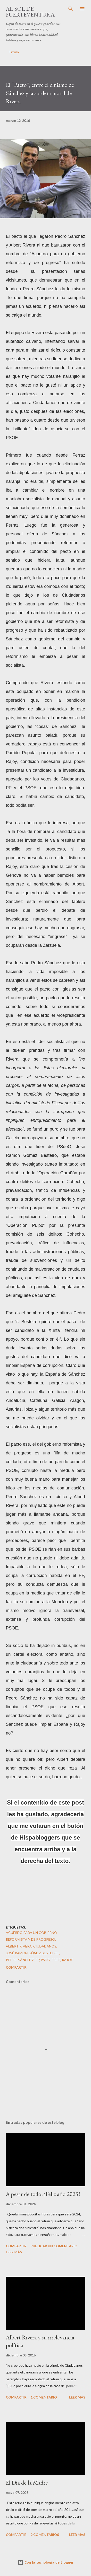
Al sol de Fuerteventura (30, 11)
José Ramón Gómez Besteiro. (32, 1953)
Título (14, 52)
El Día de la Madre (27, 2482)
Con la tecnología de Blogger (46, 2562)
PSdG (45, 1960)
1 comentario (44, 2397)
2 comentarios (45, 2534)
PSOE (55, 1960)
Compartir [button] (16, 1967)
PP (37, 1960)
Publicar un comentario (54, 2246)
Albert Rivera (19, 1946)
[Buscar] (71, 9)
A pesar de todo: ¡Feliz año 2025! (43, 2194)
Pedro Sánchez (20, 1960)
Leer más (14, 2252)
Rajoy (67, 1960)
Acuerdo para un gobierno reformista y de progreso (31, 1935)
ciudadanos (44, 1946)
